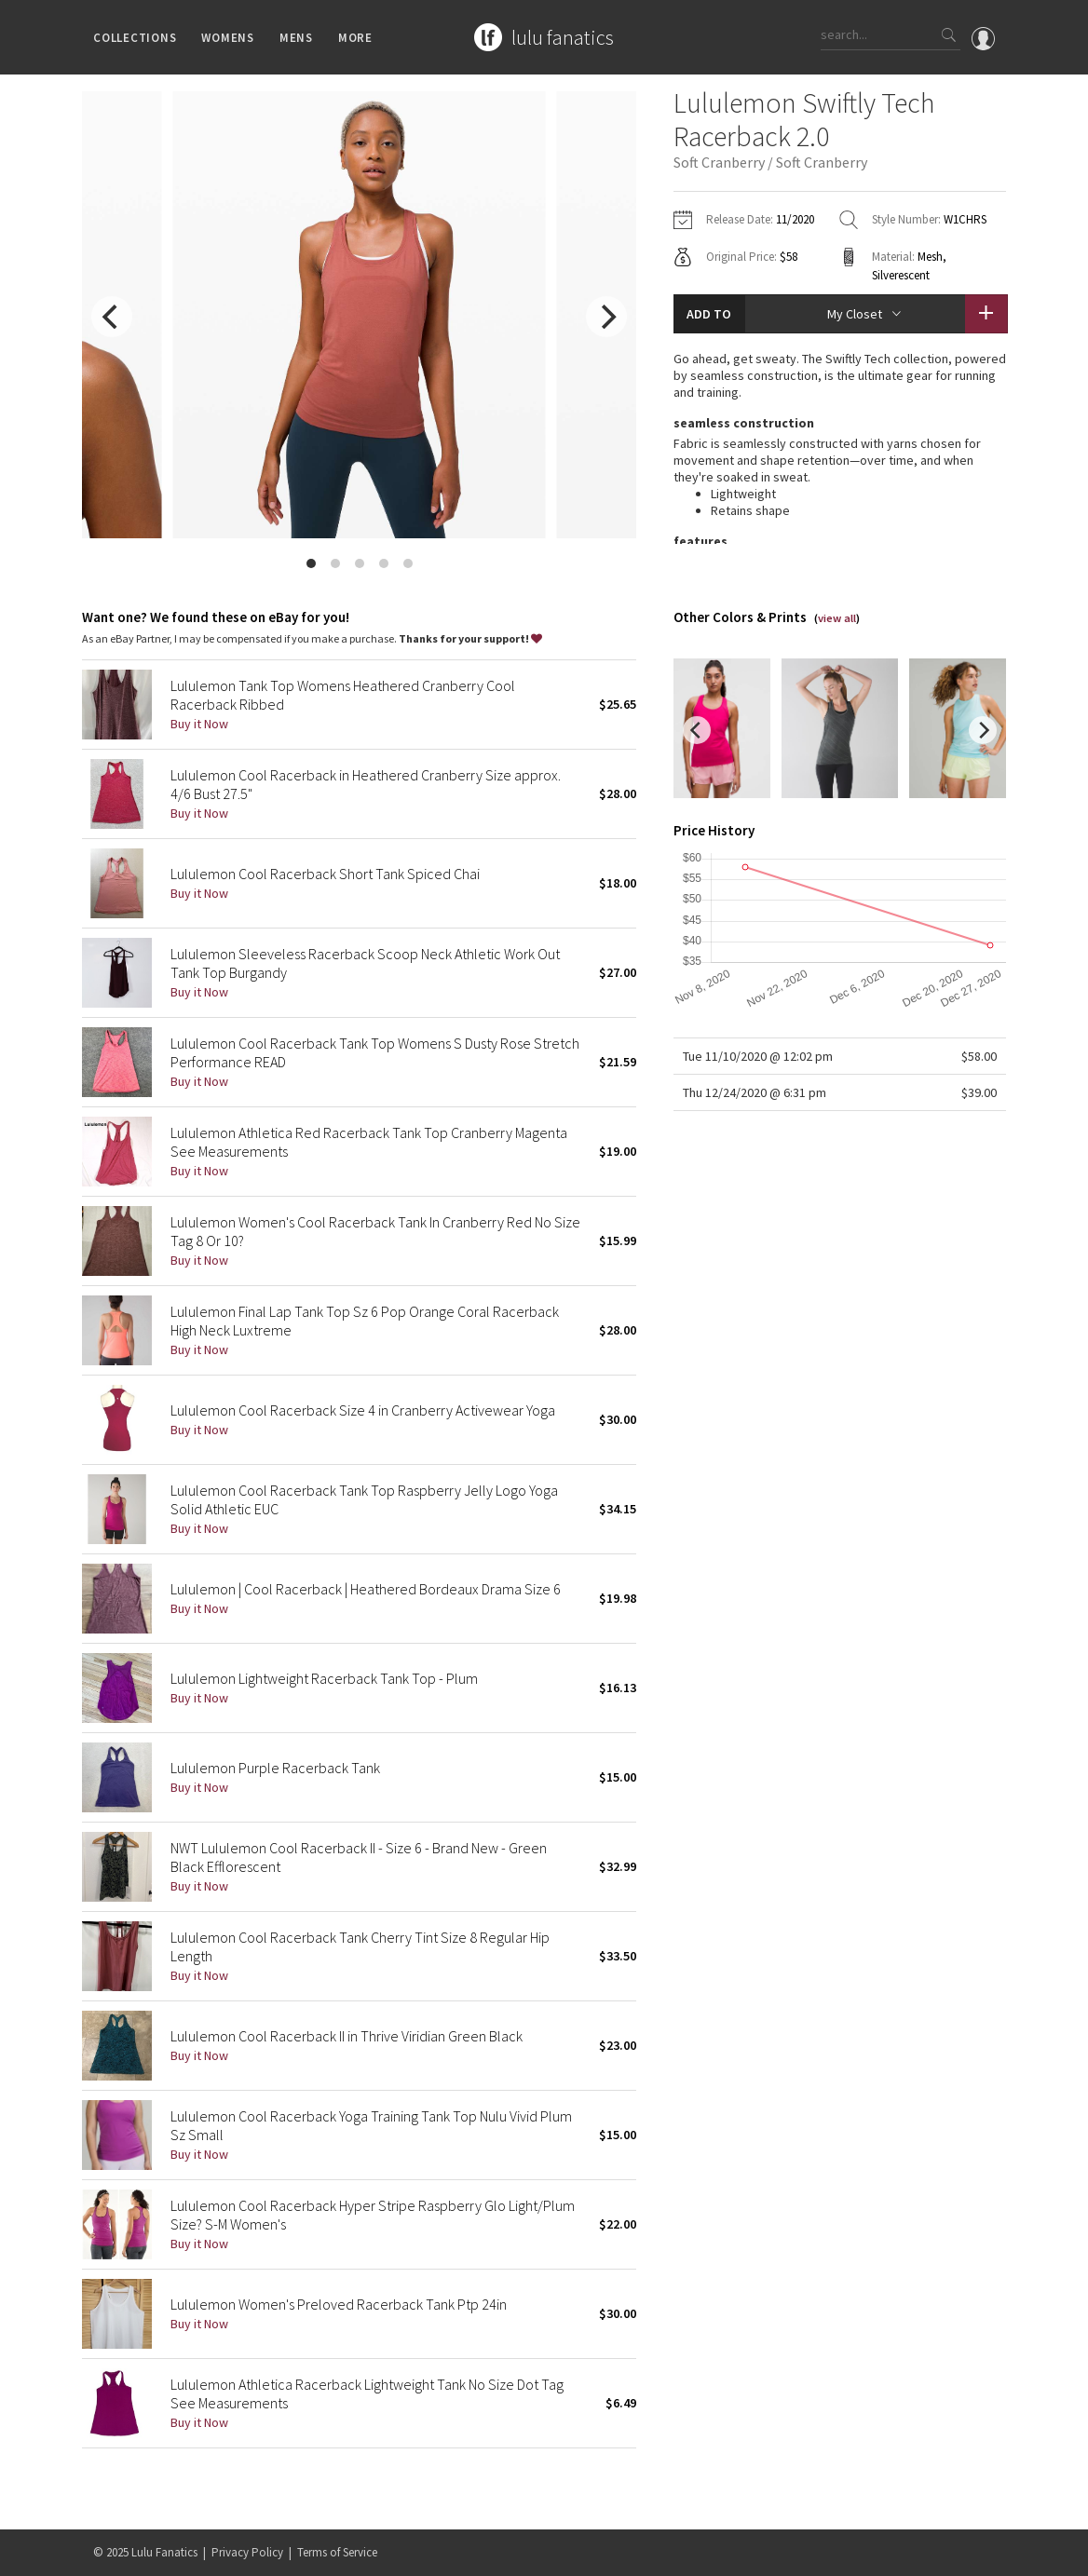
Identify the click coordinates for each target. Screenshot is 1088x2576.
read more (839, 591)
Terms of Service (337, 2552)
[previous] (111, 316)
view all (837, 644)
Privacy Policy (247, 2552)
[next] (606, 316)
